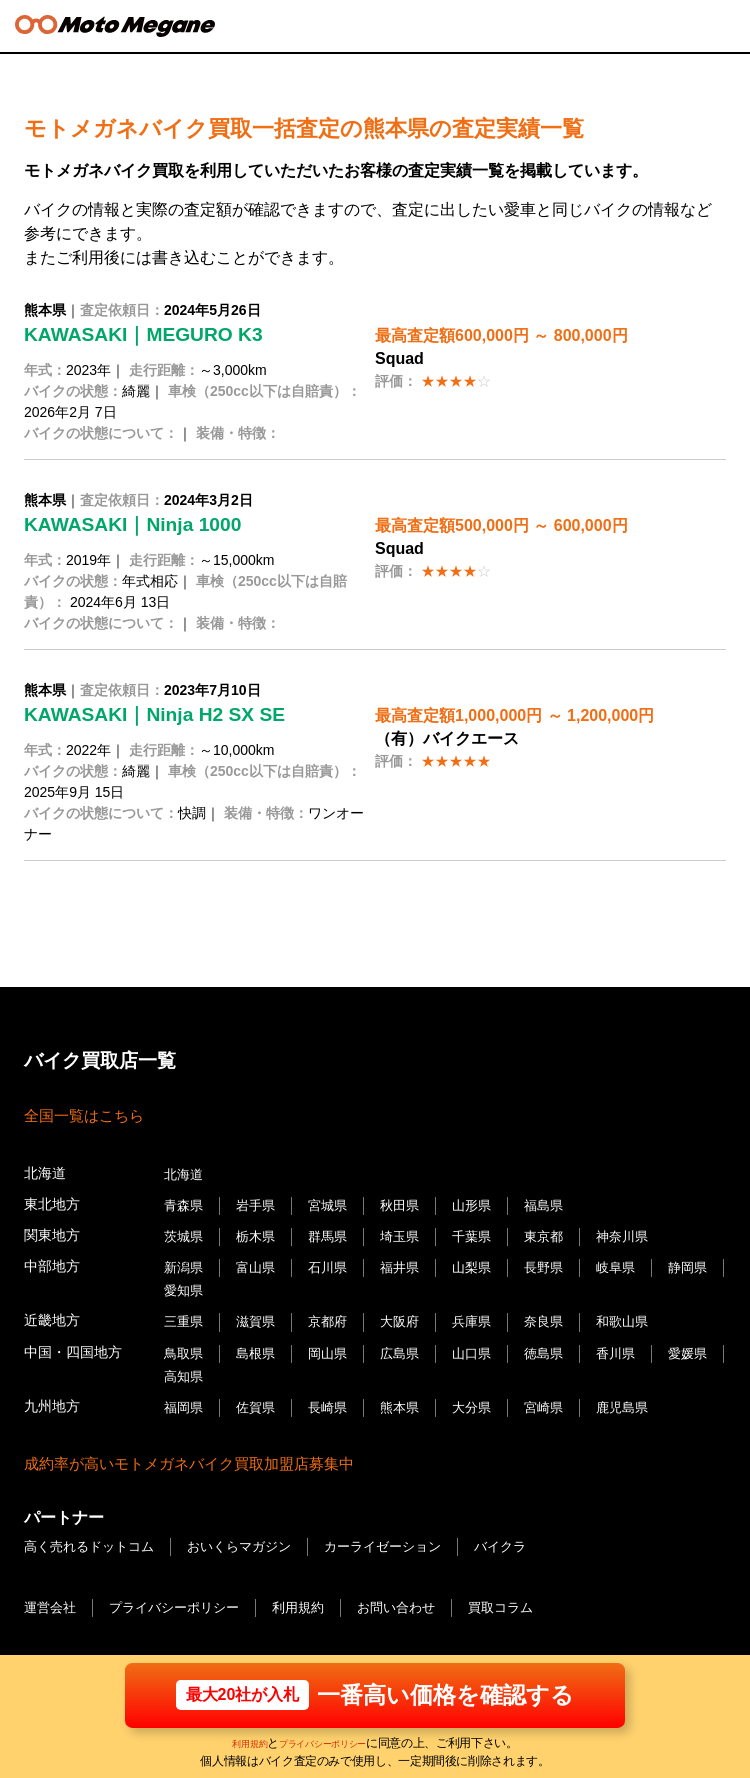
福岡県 (185, 1397)
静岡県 (185, 1285)
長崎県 (335, 1397)
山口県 (485, 1345)
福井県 (410, 1264)
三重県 (185, 1315)
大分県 (485, 1397)
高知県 (260, 1367)
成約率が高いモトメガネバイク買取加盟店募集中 (200, 1451)
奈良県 (560, 1315)
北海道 (185, 1174)
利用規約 (235, 1743)
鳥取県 (185, 1345)
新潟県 (185, 1264)
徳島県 (560, 1345)
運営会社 (52, 1594)
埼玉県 (410, 1234)
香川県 (635, 1345)
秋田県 (410, 1204)
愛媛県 (185, 1367)
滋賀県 (260, 1315)
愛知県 (260, 1285)
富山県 (260, 1264)
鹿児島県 (642, 1397)
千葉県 (485, 1234)
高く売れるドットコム (94, 1534)
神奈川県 (642, 1234)
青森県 (185, 1204)
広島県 (410, 1345)
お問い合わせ (417, 1594)
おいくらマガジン (253, 1534)
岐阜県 (635, 1264)
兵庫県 (485, 1315)
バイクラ (529, 1534)
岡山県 (335, 1345)
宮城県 (335, 1204)
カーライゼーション (405, 1534)
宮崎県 (560, 1397)
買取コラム (527, 1594)
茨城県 (185, 1234)
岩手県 (260, 1204)
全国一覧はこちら (88, 1115)
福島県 (560, 1204)
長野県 (560, 1264)
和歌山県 (642, 1315)
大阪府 (410, 1315)
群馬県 (335, 1234)
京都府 (335, 1315)
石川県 (335, 1264)
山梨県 (485, 1264)
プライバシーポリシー (328, 1743)
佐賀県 (260, 1397)
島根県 (260, 1345)
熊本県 (410, 1397)
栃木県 (260, 1234)
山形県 (485, 1204)
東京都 (560, 1234)
